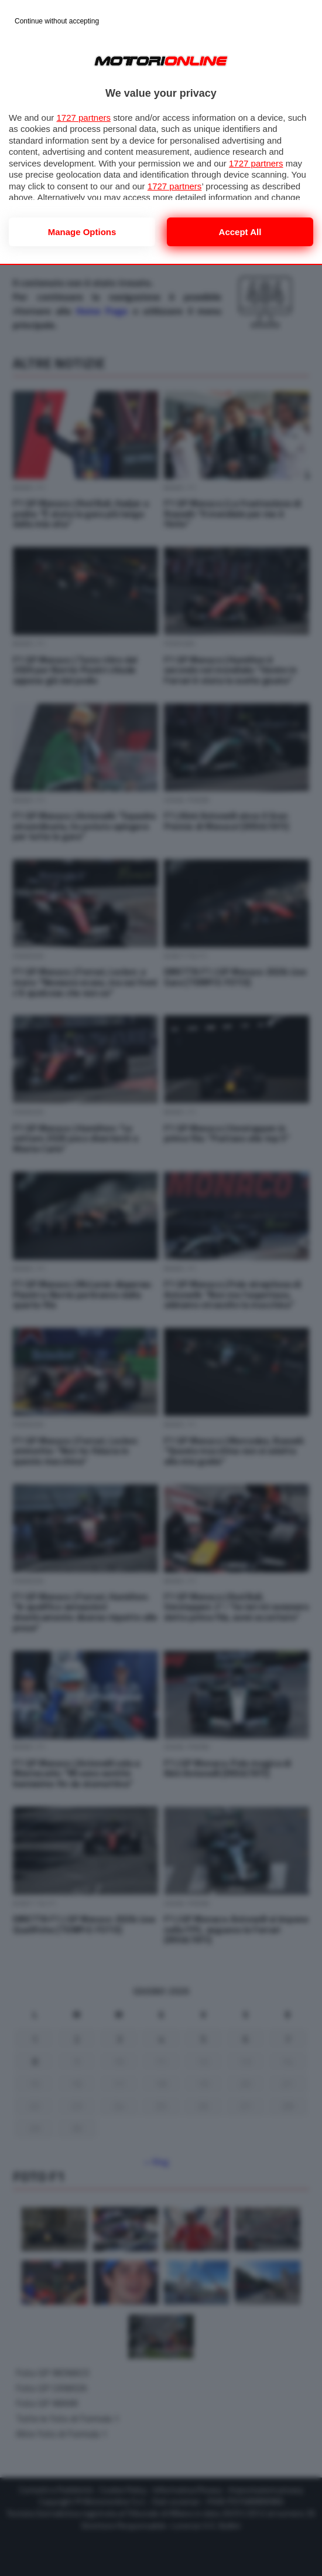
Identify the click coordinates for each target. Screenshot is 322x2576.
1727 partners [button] (83, 118)
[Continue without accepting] (57, 22)
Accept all (240, 232)
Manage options (82, 232)
